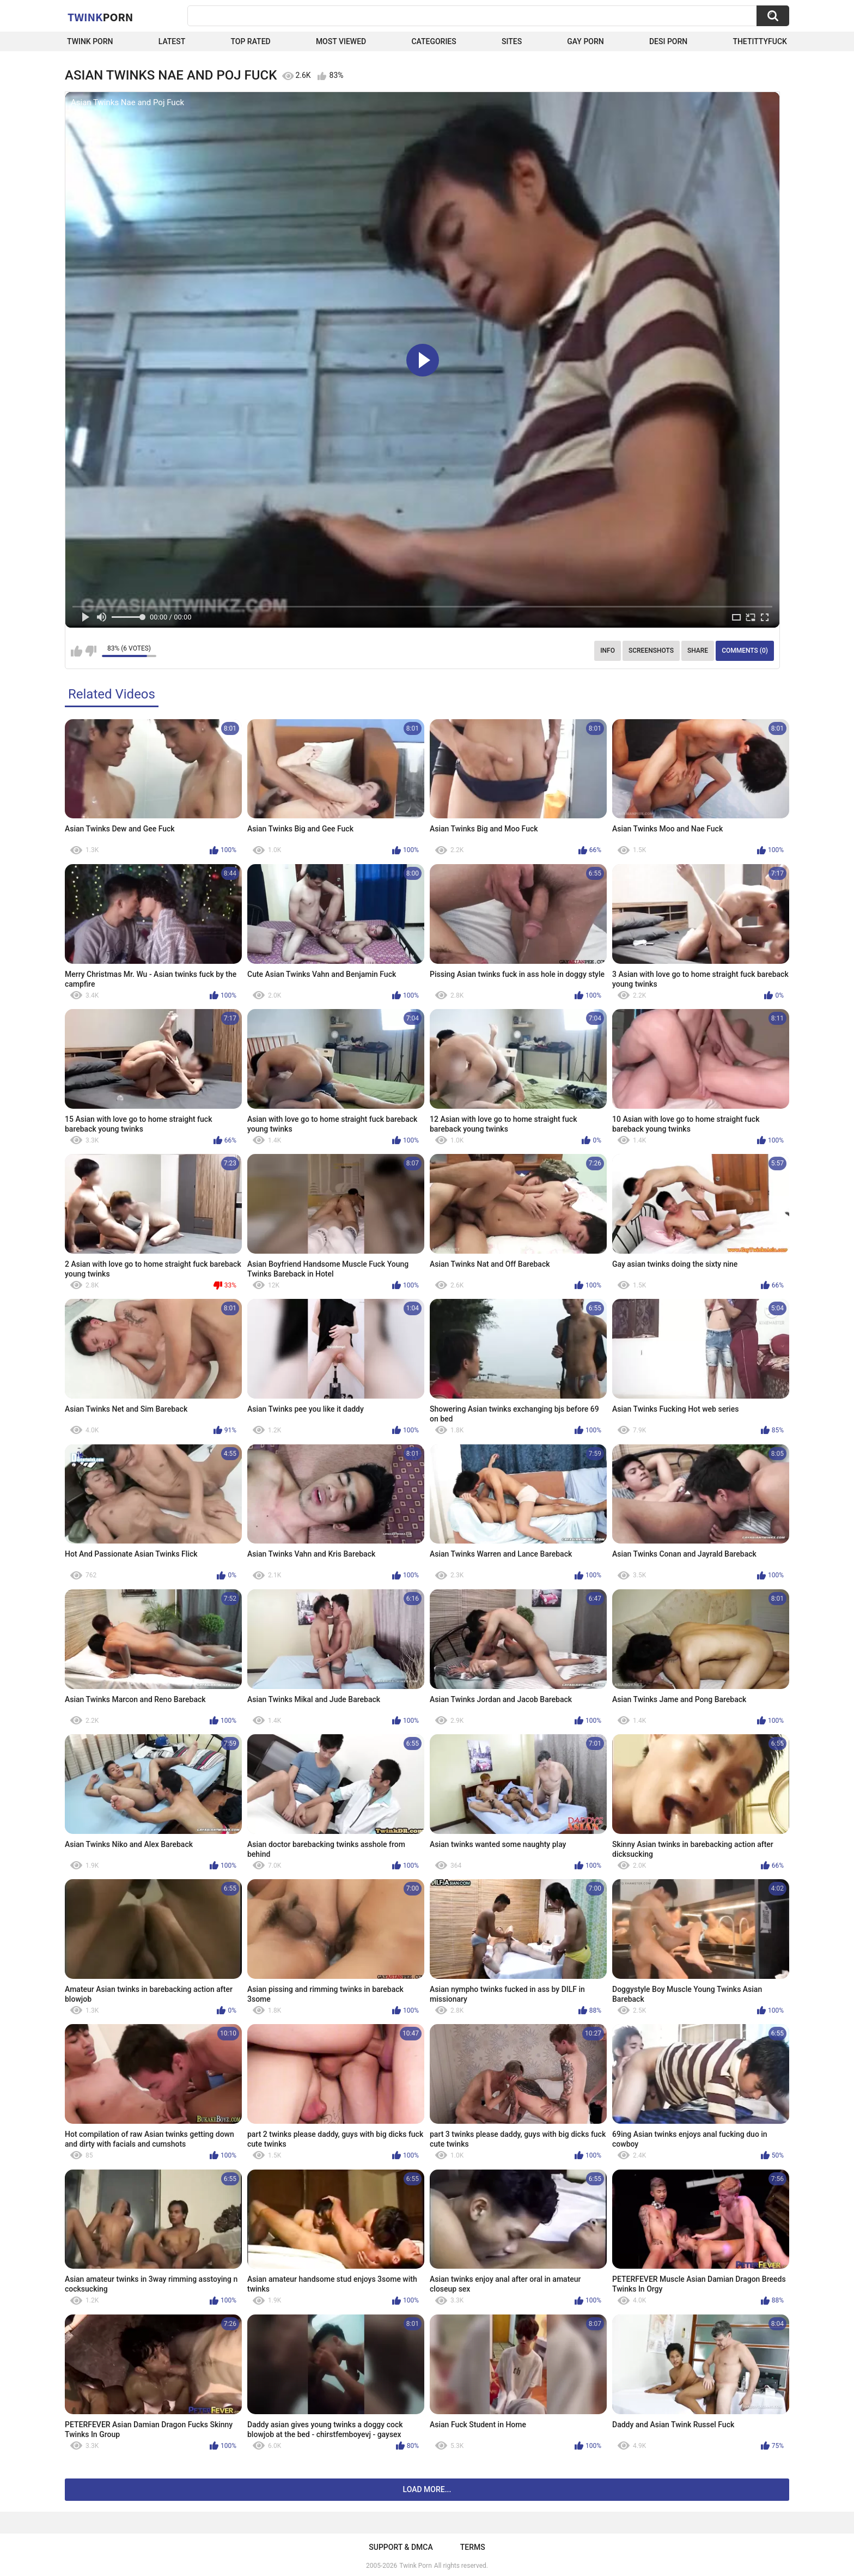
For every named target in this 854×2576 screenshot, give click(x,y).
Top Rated (250, 41)
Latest (172, 41)
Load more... (427, 2489)
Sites (512, 41)
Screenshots (651, 650)
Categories (433, 41)
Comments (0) (745, 650)
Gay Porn (585, 41)
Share (697, 650)
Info (607, 650)
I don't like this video (90, 651)
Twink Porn (90, 41)
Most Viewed (341, 41)
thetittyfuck (760, 41)
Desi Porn (668, 41)
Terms (472, 2547)
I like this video (76, 651)
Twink (100, 17)
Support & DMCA (400, 2547)
